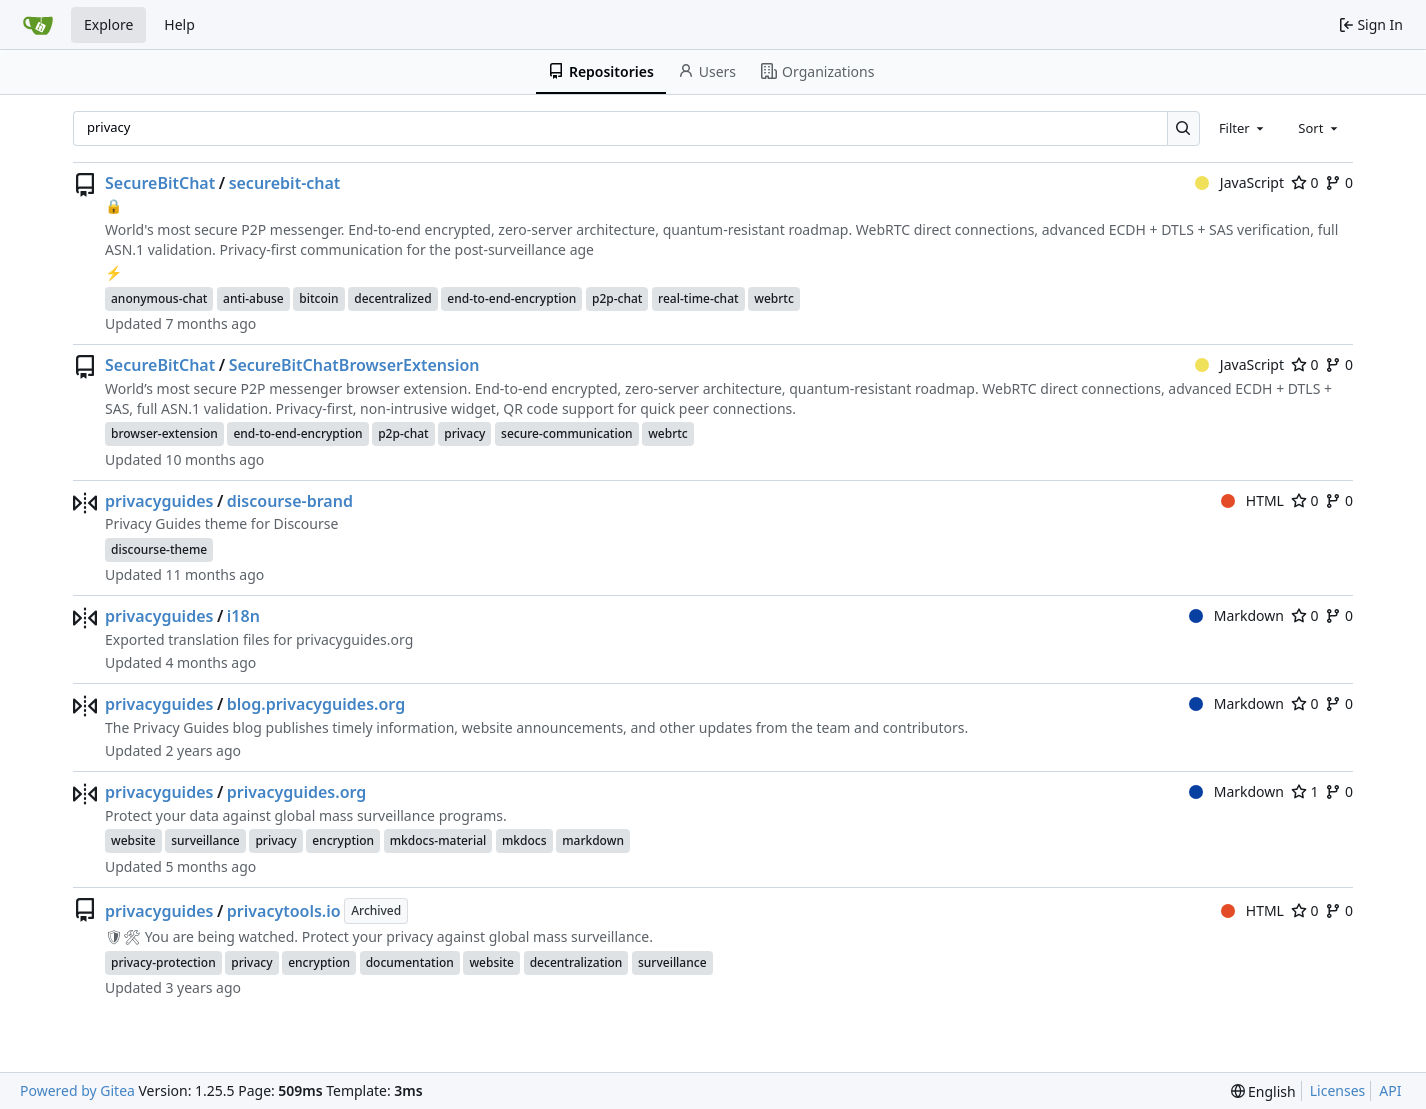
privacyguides (159, 501)
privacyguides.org (297, 792)
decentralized (392, 298)
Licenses (1338, 1090)
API (1390, 1090)
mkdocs (524, 840)
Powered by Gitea (77, 1090)
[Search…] (1183, 128)
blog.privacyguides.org (316, 704)
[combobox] (1243, 128)
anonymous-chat (159, 298)
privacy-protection (163, 962)
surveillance (205, 840)
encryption (343, 840)
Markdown (1236, 615)
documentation (410, 962)
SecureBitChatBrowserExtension (354, 365)
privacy (464, 433)
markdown (593, 840)
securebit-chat (285, 183)
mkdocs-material (438, 840)
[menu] (1263, 1091)
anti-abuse (253, 298)
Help (179, 24)
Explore (108, 24)
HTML (1252, 500)
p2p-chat (617, 298)
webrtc (774, 298)
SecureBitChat (160, 183)
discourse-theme (159, 549)
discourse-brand (290, 501)
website (133, 840)
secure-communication (566, 433)
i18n (243, 616)
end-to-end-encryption (511, 298)
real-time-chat (698, 298)
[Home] (38, 25)
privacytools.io (284, 911)
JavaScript (1239, 182)
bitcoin (318, 298)
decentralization (576, 962)
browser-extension (164, 433)
